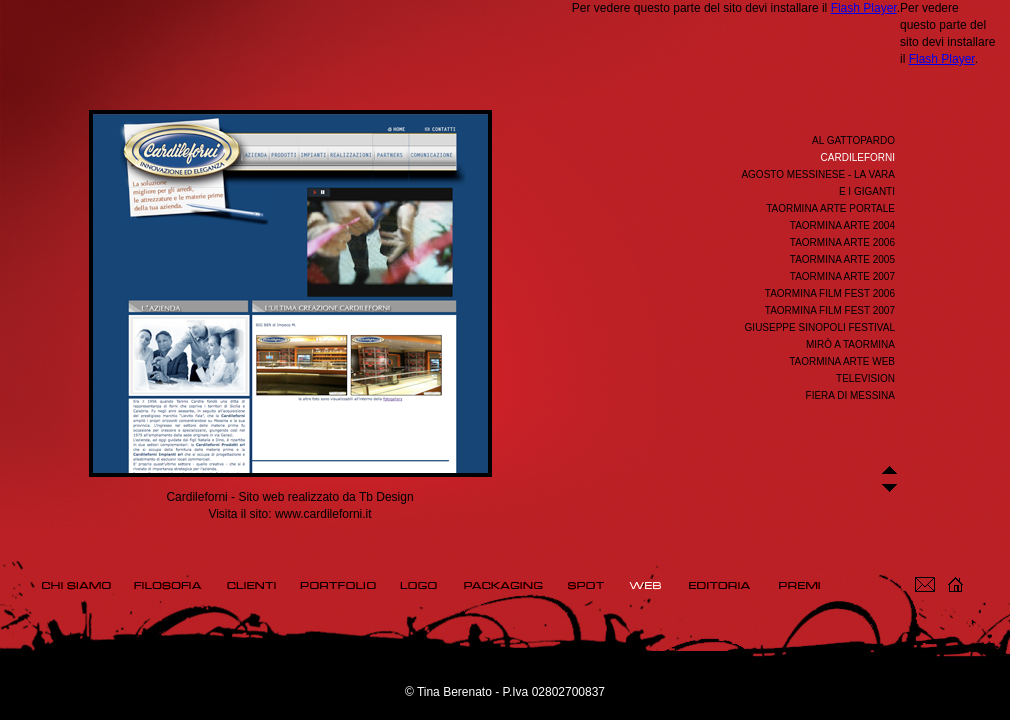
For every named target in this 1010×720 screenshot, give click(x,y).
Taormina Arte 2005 (842, 259)
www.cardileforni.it (323, 514)
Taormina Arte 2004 (842, 225)
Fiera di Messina (850, 395)
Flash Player (864, 8)
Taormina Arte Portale (830, 208)
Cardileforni (858, 157)
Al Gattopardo (853, 140)
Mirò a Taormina (850, 344)
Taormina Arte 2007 (842, 276)
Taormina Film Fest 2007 (830, 310)
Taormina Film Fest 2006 (830, 293)
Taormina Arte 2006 (842, 242)
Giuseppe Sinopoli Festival (820, 327)
